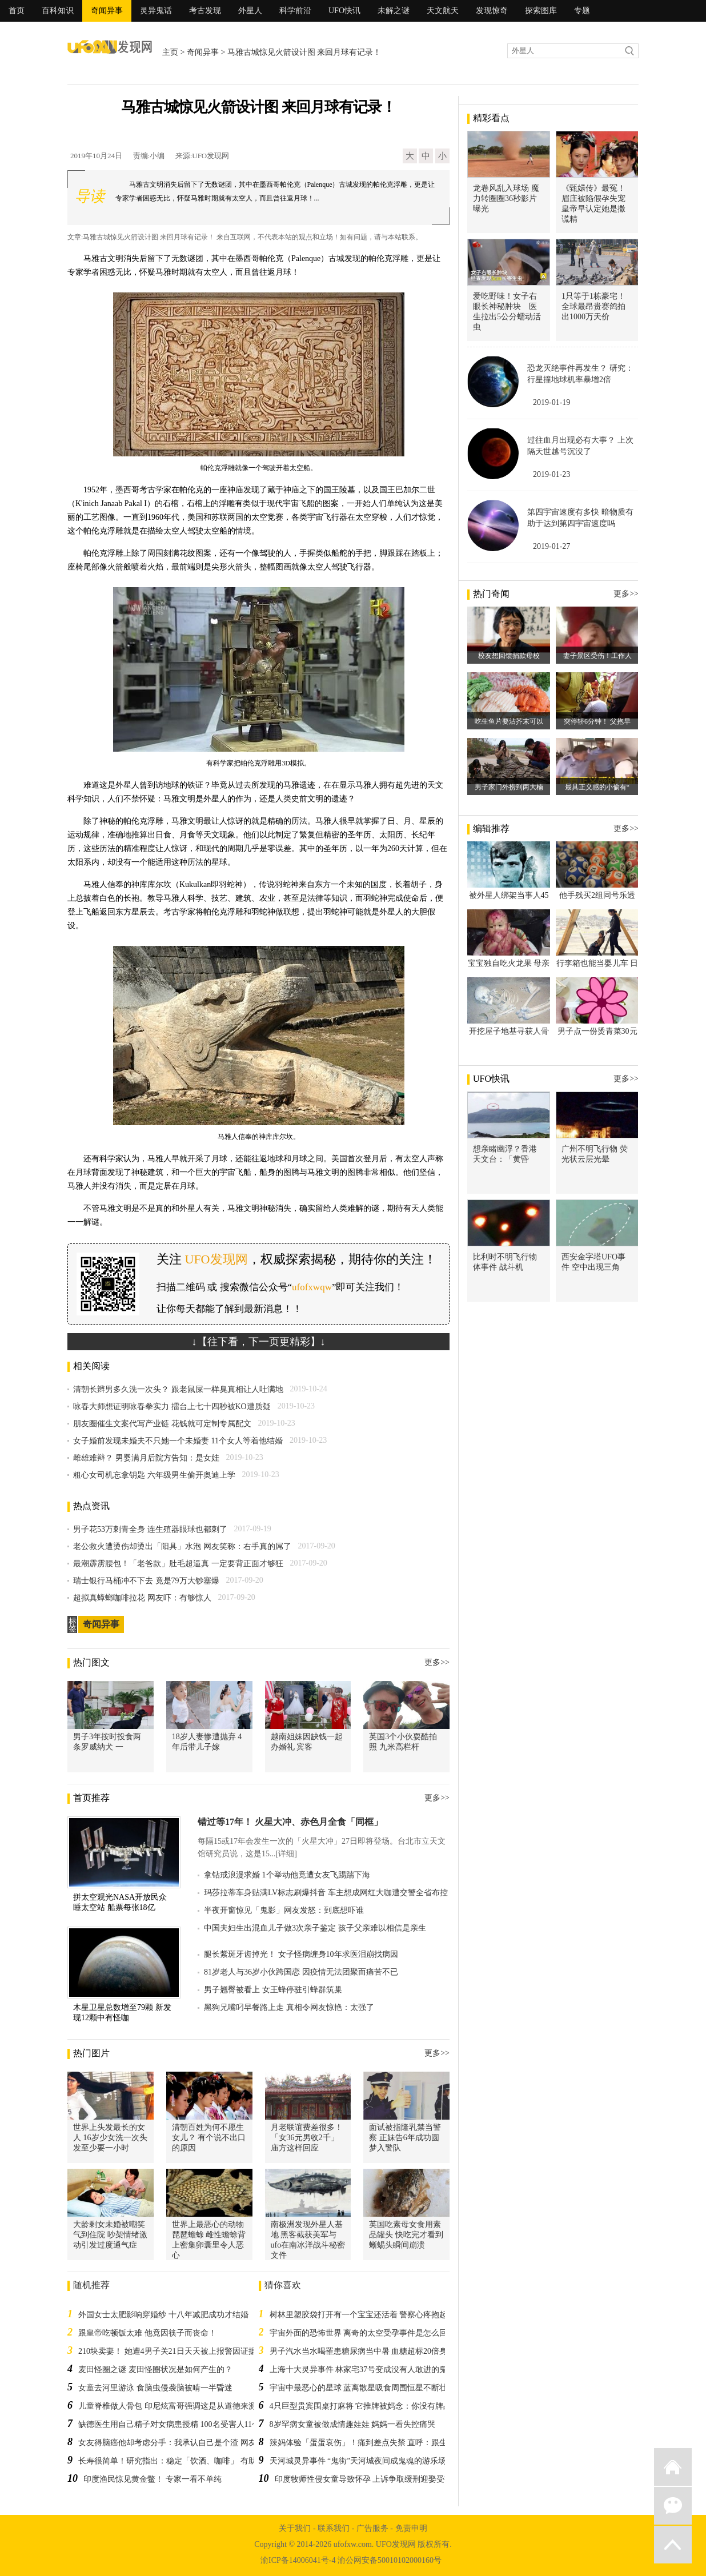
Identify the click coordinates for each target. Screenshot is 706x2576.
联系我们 (334, 2528)
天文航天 (443, 10)
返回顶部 (673, 2544)
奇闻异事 (107, 10)
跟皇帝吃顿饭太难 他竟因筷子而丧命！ (147, 2333)
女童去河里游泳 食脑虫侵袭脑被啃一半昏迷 (155, 2388)
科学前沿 (295, 10)
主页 (170, 52)
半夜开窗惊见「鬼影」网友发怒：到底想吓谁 (284, 1910)
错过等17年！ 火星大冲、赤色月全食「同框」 (290, 1822)
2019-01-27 (551, 546)
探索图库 (541, 10)
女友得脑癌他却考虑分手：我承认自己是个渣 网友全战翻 (179, 2442)
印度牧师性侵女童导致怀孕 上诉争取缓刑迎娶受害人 (368, 2479)
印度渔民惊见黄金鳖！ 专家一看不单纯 (152, 2479)
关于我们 (295, 2528)
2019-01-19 (551, 402)
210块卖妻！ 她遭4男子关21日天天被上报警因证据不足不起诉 (187, 2351)
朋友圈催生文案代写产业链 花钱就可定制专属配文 (162, 1423)
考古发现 (205, 10)
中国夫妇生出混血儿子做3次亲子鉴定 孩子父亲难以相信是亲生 (315, 1928)
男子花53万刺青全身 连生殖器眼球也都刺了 (150, 1529)
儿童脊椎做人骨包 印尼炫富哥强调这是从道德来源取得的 (179, 2406)
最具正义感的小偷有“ (597, 787)
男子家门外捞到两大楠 (509, 787)
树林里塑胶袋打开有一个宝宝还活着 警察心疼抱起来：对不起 (379, 2314)
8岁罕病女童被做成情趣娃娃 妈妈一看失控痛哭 (353, 2424)
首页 (17, 10)
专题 (582, 10)
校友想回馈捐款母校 (509, 656)
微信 (673, 2506)
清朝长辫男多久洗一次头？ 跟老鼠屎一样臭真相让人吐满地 (178, 1389)
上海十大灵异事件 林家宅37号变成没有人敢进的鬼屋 (363, 2369)
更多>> (437, 1662)
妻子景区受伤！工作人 (597, 656)
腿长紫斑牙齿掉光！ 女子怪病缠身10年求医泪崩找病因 (301, 1954)
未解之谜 (394, 10)
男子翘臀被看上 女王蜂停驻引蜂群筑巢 (273, 1989)
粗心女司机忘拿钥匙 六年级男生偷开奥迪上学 (154, 1475)
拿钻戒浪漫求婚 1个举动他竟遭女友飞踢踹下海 (287, 1875)
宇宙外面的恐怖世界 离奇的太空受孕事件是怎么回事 (363, 2333)
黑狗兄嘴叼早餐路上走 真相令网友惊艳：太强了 (289, 2007)
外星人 (250, 10)
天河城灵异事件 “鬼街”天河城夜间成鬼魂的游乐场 (358, 2461)
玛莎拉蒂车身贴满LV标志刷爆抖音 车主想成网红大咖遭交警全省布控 (326, 1892)
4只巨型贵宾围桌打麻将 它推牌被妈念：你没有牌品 (361, 2406)
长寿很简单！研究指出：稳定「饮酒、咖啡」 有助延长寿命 (183, 2461)
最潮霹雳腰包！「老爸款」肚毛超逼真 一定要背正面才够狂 (178, 1563)
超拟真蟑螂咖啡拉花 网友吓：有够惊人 (142, 1598)
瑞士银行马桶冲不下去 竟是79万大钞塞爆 (146, 1580)
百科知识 (58, 10)
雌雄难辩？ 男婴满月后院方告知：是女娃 (146, 1458)
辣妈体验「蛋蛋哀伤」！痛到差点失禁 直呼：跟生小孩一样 (375, 2442)
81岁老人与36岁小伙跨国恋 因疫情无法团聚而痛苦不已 (301, 1972)
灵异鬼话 (156, 10)
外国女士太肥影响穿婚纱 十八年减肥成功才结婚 (163, 2314)
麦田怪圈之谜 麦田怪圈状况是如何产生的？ (155, 2369)
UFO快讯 (344, 10)
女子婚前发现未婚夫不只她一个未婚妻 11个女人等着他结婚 (178, 1441)
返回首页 (673, 2467)
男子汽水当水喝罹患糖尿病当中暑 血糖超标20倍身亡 (363, 2351)
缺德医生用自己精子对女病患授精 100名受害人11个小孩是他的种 (193, 2424)
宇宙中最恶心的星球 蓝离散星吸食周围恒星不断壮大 (363, 2388)
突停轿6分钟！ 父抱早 (597, 721)
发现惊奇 (492, 10)
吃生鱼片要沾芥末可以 (509, 721)
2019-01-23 (551, 474)
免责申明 (411, 2528)
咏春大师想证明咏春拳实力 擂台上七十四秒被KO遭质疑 (172, 1406)
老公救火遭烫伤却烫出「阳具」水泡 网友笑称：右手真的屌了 (182, 1546)
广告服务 (372, 2528)
